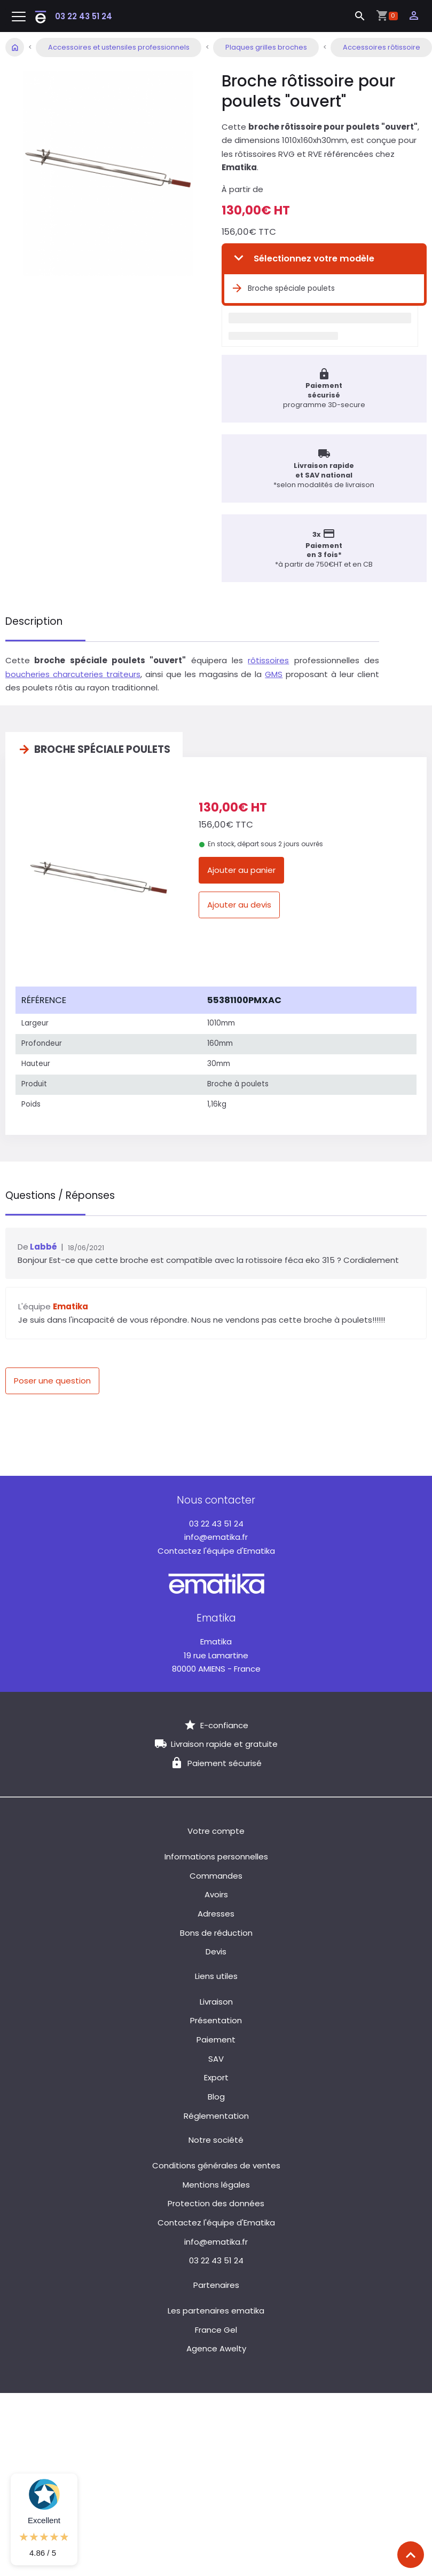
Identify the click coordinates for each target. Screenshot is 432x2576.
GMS (273, 674)
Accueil (14, 47)
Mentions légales (216, 2182)
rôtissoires (268, 660)
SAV (216, 2056)
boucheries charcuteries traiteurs (72, 674)
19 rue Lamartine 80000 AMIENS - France (216, 1652)
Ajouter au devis (239, 904)
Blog (216, 2094)
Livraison (216, 1999)
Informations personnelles (216, 1853)
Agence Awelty (216, 2345)
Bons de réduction (216, 1930)
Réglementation (216, 2113)
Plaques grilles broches (266, 47)
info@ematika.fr (216, 1534)
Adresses (216, 1911)
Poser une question (52, 1378)
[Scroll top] (410, 2554)
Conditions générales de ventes (216, 2162)
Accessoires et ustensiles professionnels (119, 47)
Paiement (216, 2036)
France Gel (216, 2327)
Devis (216, 1948)
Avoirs (216, 1892)
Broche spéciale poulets (283, 289)
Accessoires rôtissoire (381, 47)
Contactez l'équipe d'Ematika (216, 1548)
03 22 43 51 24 (83, 16)
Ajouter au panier (241, 870)
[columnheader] (108, 997)
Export (216, 2075)
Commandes (216, 1873)
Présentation (216, 2018)
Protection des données (216, 2201)
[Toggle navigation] (18, 16)
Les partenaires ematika (216, 2307)
